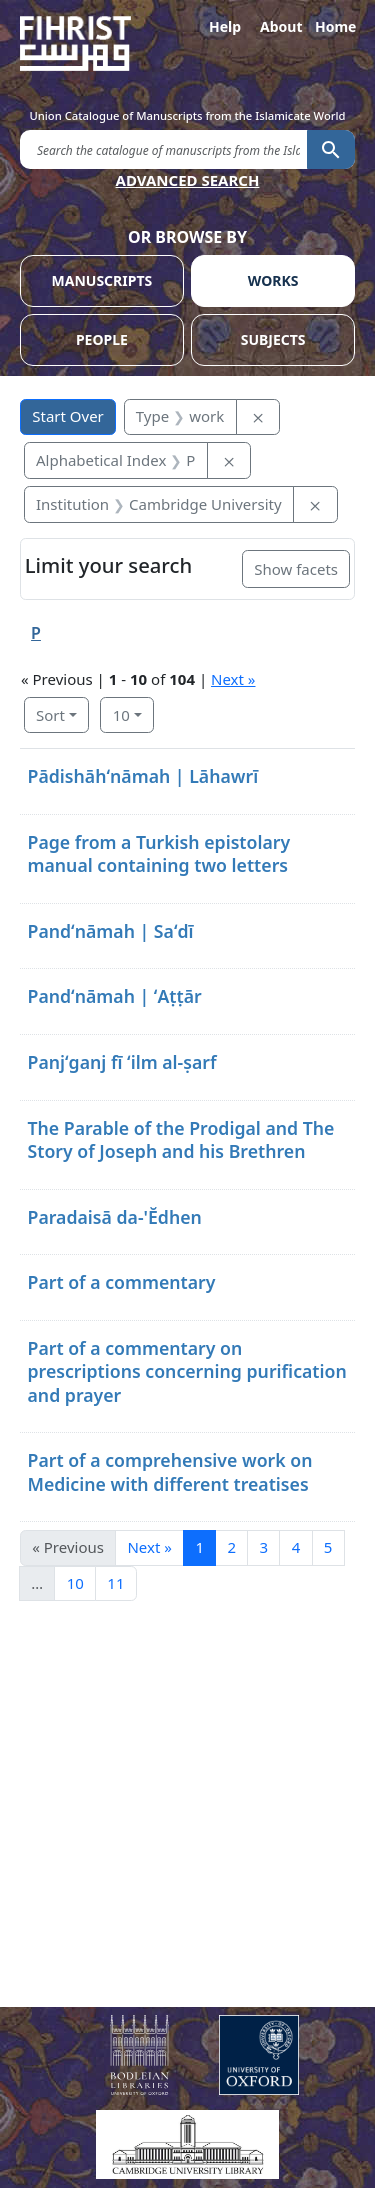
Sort (50, 715)
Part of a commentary (122, 1282)
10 (121, 715)
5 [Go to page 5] (328, 1547)
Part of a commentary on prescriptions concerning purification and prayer (187, 1371)
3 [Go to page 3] (264, 1547)
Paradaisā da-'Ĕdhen (115, 1217)
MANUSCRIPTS (102, 280)
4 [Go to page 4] (296, 1547)
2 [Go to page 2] (231, 1547)
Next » (233, 679)
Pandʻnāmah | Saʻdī (111, 931)
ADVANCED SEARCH (188, 180)
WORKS (273, 280)
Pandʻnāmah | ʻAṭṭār (115, 996)
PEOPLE (102, 339)
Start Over (68, 416)
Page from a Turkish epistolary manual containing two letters (159, 853)
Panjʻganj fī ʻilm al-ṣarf (122, 1062)
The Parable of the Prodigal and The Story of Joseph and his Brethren (181, 1139)
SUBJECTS (273, 339)
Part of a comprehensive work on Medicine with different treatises (170, 1471)
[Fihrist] (187, 43)
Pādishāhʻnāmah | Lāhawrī (143, 776)
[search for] (163, 148)
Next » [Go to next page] (149, 1547)
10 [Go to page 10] (75, 1583)
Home (335, 26)
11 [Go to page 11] (115, 1583)
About (280, 26)
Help (225, 26)
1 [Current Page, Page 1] (199, 1547)
